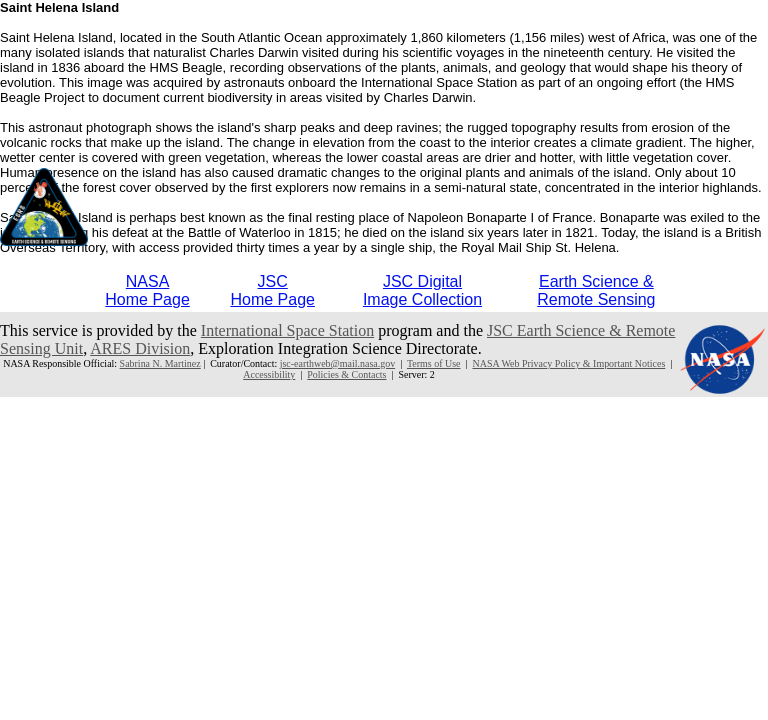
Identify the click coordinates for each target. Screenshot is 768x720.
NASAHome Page (147, 290)
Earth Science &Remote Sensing (596, 290)
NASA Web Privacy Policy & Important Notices (568, 363)
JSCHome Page (272, 290)
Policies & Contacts (346, 374)
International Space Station (287, 330)
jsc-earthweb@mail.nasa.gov (337, 363)
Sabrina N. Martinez (160, 363)
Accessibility (269, 374)
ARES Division (140, 348)
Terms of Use (434, 363)
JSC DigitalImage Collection (422, 290)
